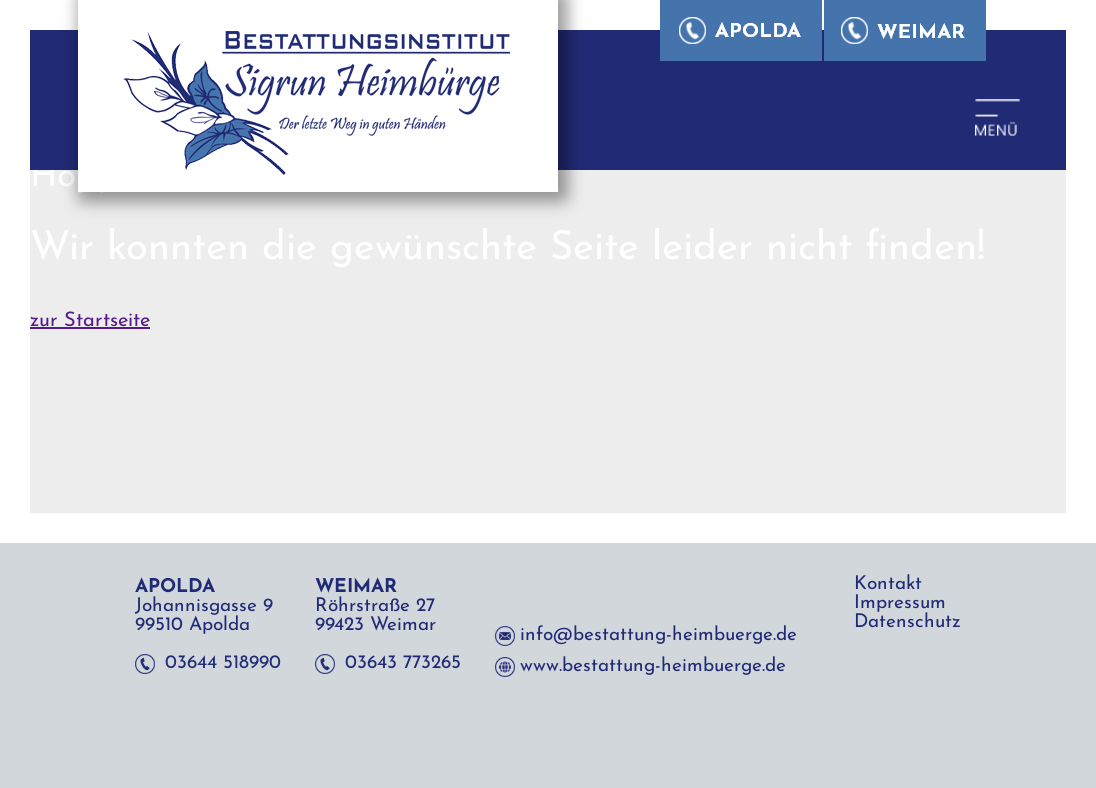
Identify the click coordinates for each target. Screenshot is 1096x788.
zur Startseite (90, 321)
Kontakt (888, 584)
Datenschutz (907, 622)
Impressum (900, 603)
